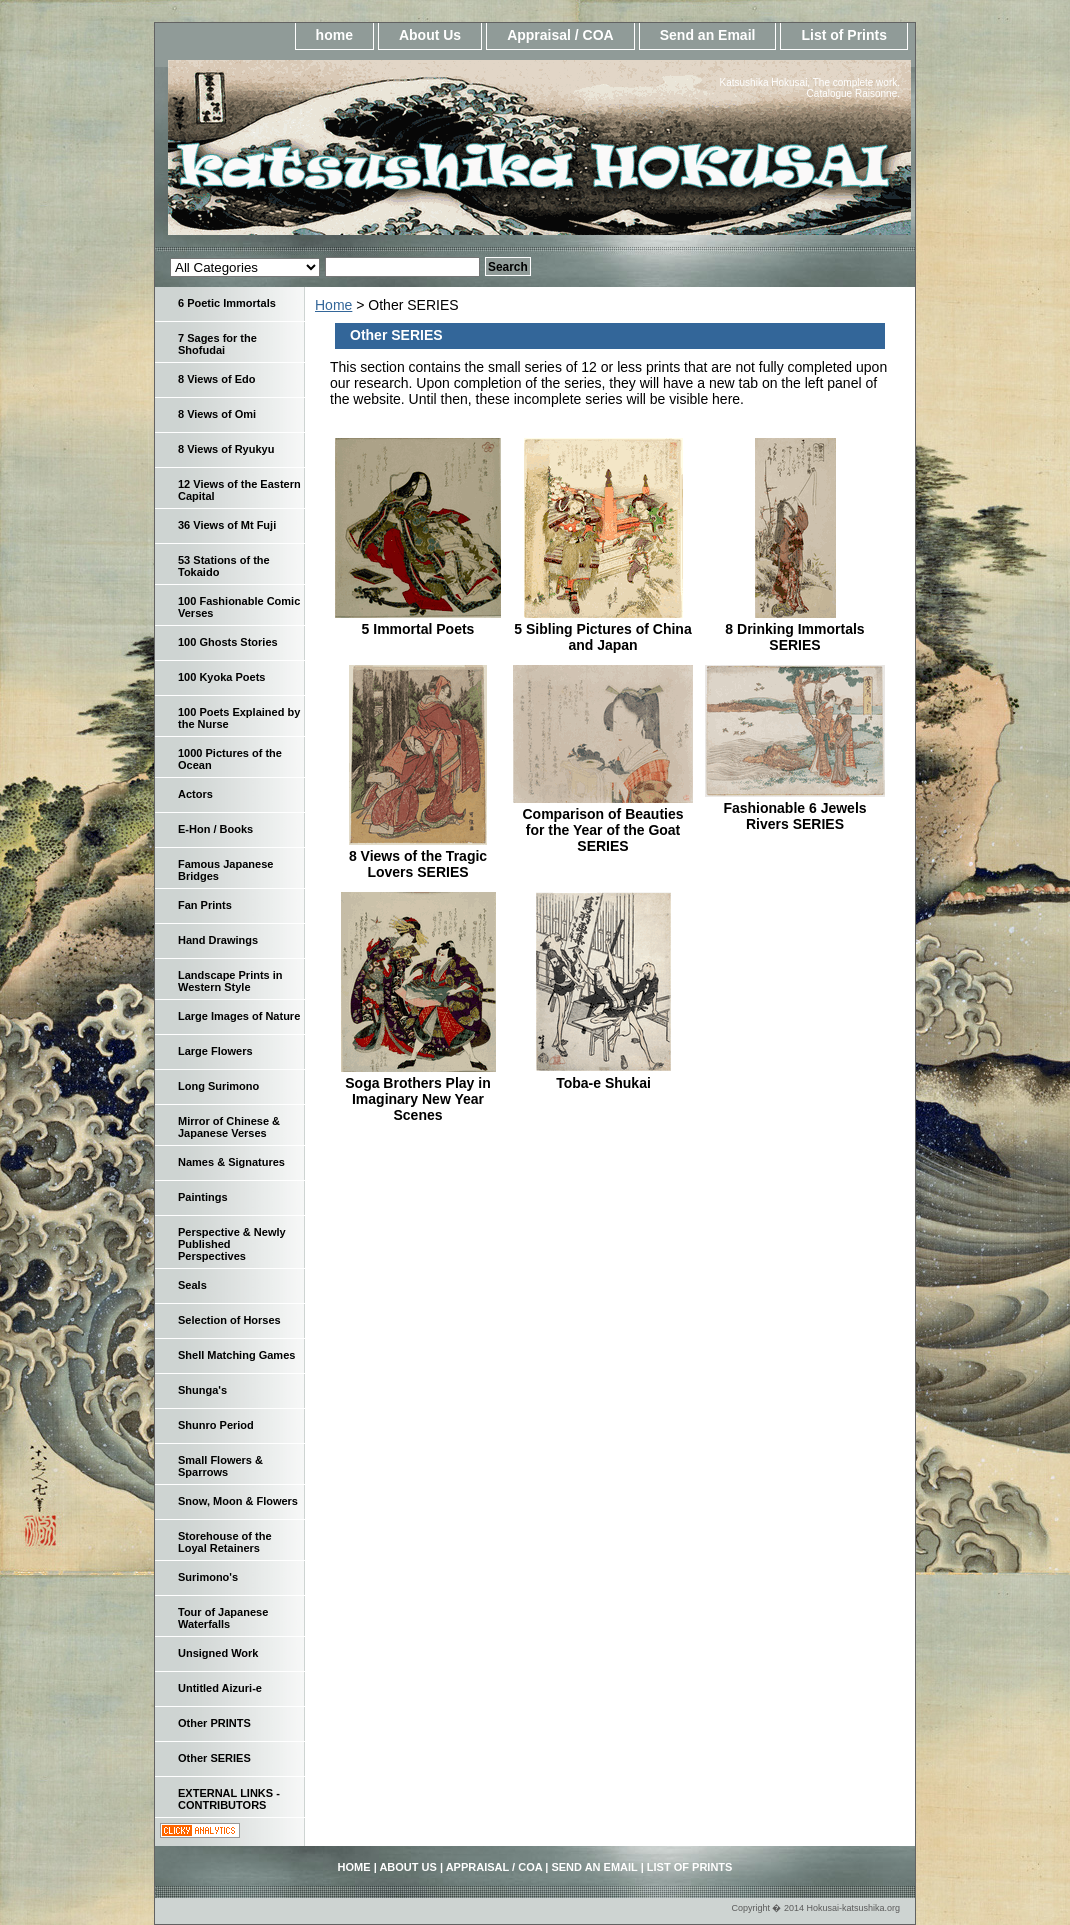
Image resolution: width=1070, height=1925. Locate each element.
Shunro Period (216, 1425)
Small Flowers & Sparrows (220, 1466)
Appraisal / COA (560, 35)
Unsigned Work (218, 1653)
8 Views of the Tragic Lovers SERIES (418, 864)
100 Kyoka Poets (221, 677)
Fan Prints (205, 905)
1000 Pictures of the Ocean (230, 759)
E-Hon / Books (215, 829)
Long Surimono (218, 1086)
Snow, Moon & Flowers (238, 1501)
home (334, 35)
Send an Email (708, 35)
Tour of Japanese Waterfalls (223, 1618)
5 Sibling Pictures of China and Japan (602, 637)
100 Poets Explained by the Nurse (239, 718)
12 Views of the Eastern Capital (239, 490)
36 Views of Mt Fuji (227, 525)
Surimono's (208, 1577)
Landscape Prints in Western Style (230, 981)
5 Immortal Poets (418, 629)
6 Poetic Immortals (227, 303)
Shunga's (202, 1390)
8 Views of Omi (217, 414)
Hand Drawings (218, 940)
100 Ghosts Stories (228, 642)
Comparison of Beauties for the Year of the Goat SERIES (602, 830)
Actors (195, 794)
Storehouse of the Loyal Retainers (225, 1542)
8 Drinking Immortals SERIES (794, 637)
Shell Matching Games (236, 1355)
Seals (192, 1285)
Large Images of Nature (239, 1016)
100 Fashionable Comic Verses (239, 607)
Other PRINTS (214, 1723)
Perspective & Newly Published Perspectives (232, 1244)
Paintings (203, 1197)
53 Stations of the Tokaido (224, 566)
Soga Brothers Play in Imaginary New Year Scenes (417, 1099)
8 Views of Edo (216, 379)
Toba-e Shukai (603, 1083)
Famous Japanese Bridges (225, 870)
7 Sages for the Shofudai (217, 344)
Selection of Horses (229, 1320)
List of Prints (844, 35)
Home (333, 305)
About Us (430, 35)
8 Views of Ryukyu (226, 449)
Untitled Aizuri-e (220, 1688)
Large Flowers (215, 1051)
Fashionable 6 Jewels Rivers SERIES (794, 816)
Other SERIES (214, 1758)
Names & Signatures (231, 1162)
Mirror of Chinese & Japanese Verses (229, 1127)
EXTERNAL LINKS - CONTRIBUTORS (229, 1799)
